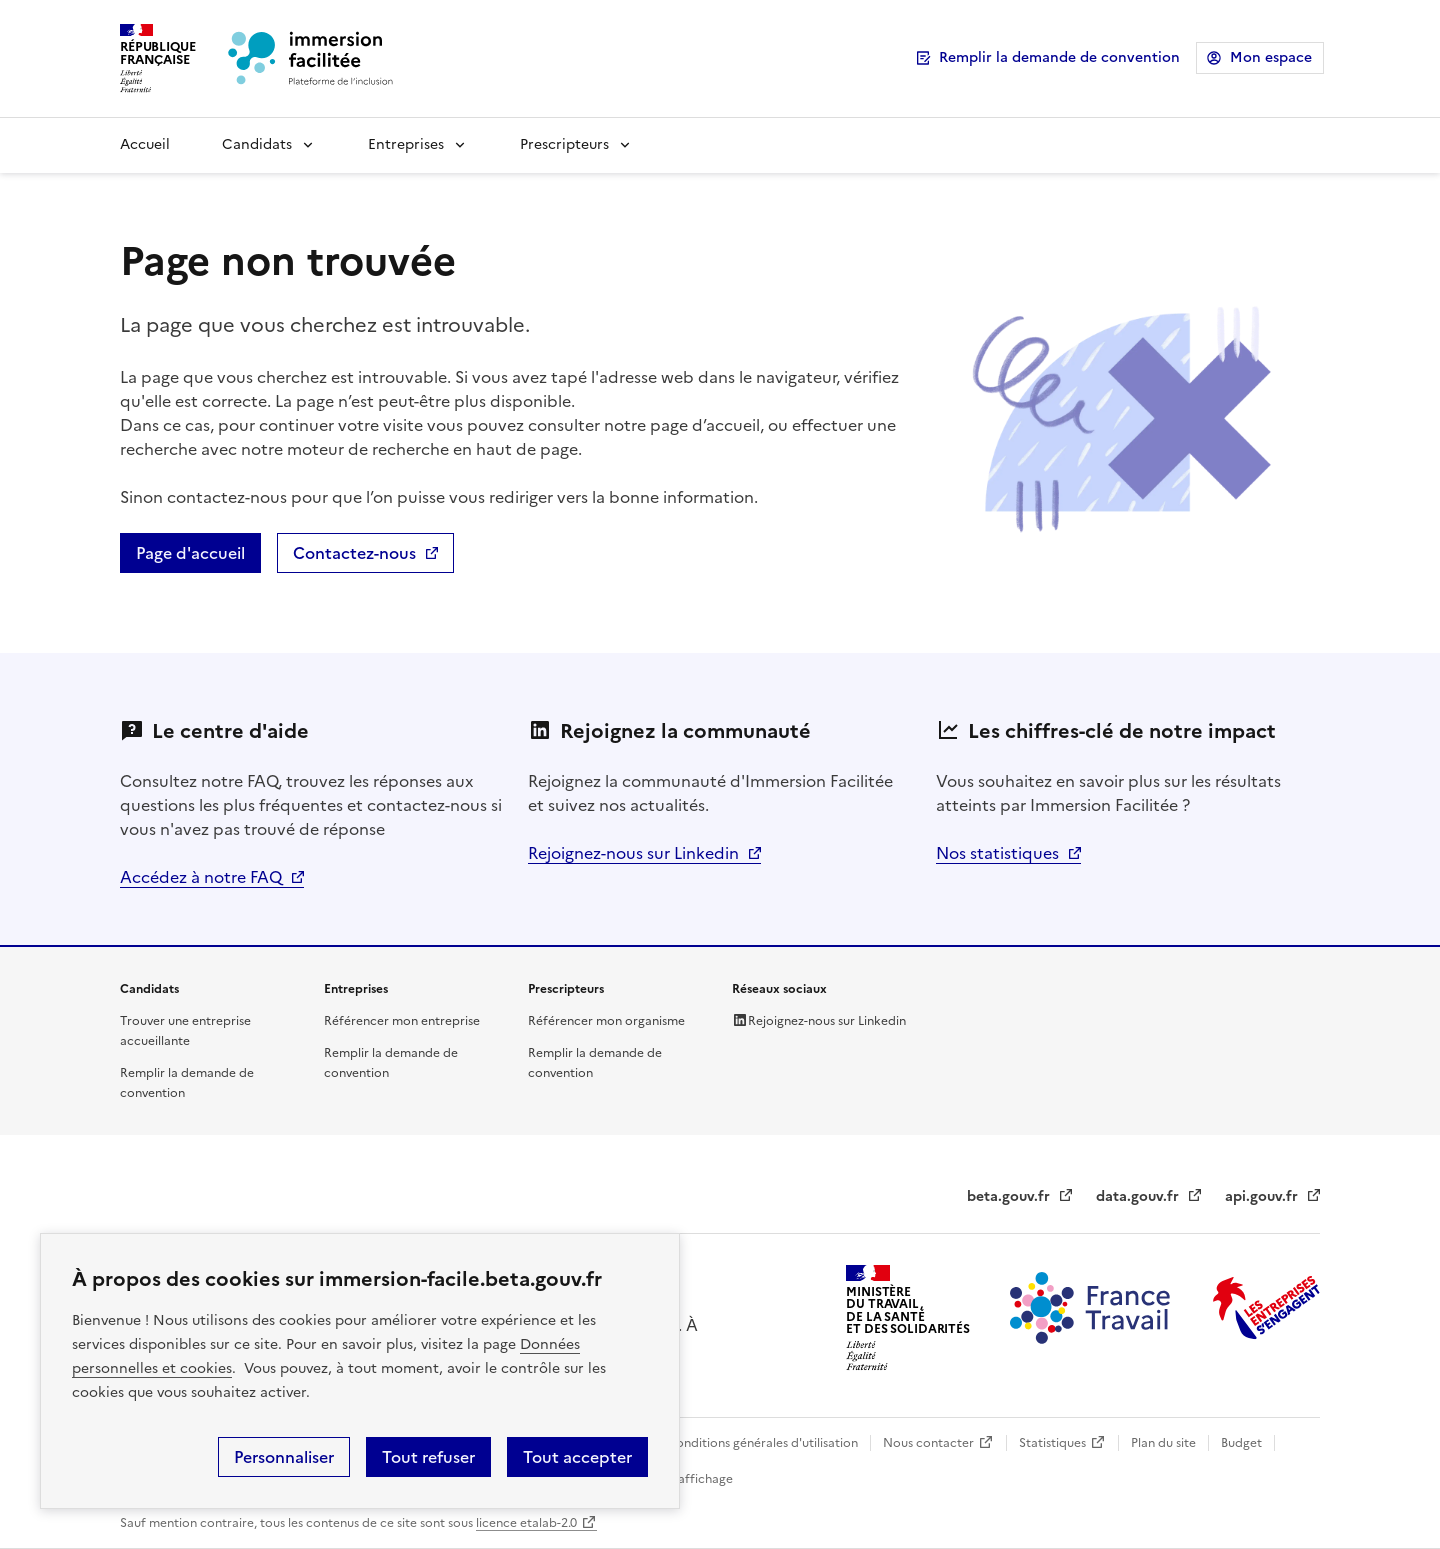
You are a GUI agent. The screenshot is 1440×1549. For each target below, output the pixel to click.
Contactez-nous (354, 553)
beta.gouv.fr (1008, 1196)
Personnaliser (284, 1457)
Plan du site (1163, 1443)
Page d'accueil (190, 553)
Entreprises (406, 144)
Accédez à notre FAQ (201, 877)
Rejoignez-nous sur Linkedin (633, 853)
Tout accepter (577, 1457)
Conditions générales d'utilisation (762, 1443)
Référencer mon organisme (606, 1021)
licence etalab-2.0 (526, 1523)
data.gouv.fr (1137, 1196)
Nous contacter (928, 1443)
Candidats (257, 144)
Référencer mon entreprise (402, 1021)
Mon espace (1271, 57)
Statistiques (1052, 1443)
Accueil (145, 144)
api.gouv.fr (1261, 1196)
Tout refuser (428, 1457)
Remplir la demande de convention (1059, 57)
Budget (1241, 1443)
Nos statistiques (997, 853)
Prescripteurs (564, 144)
